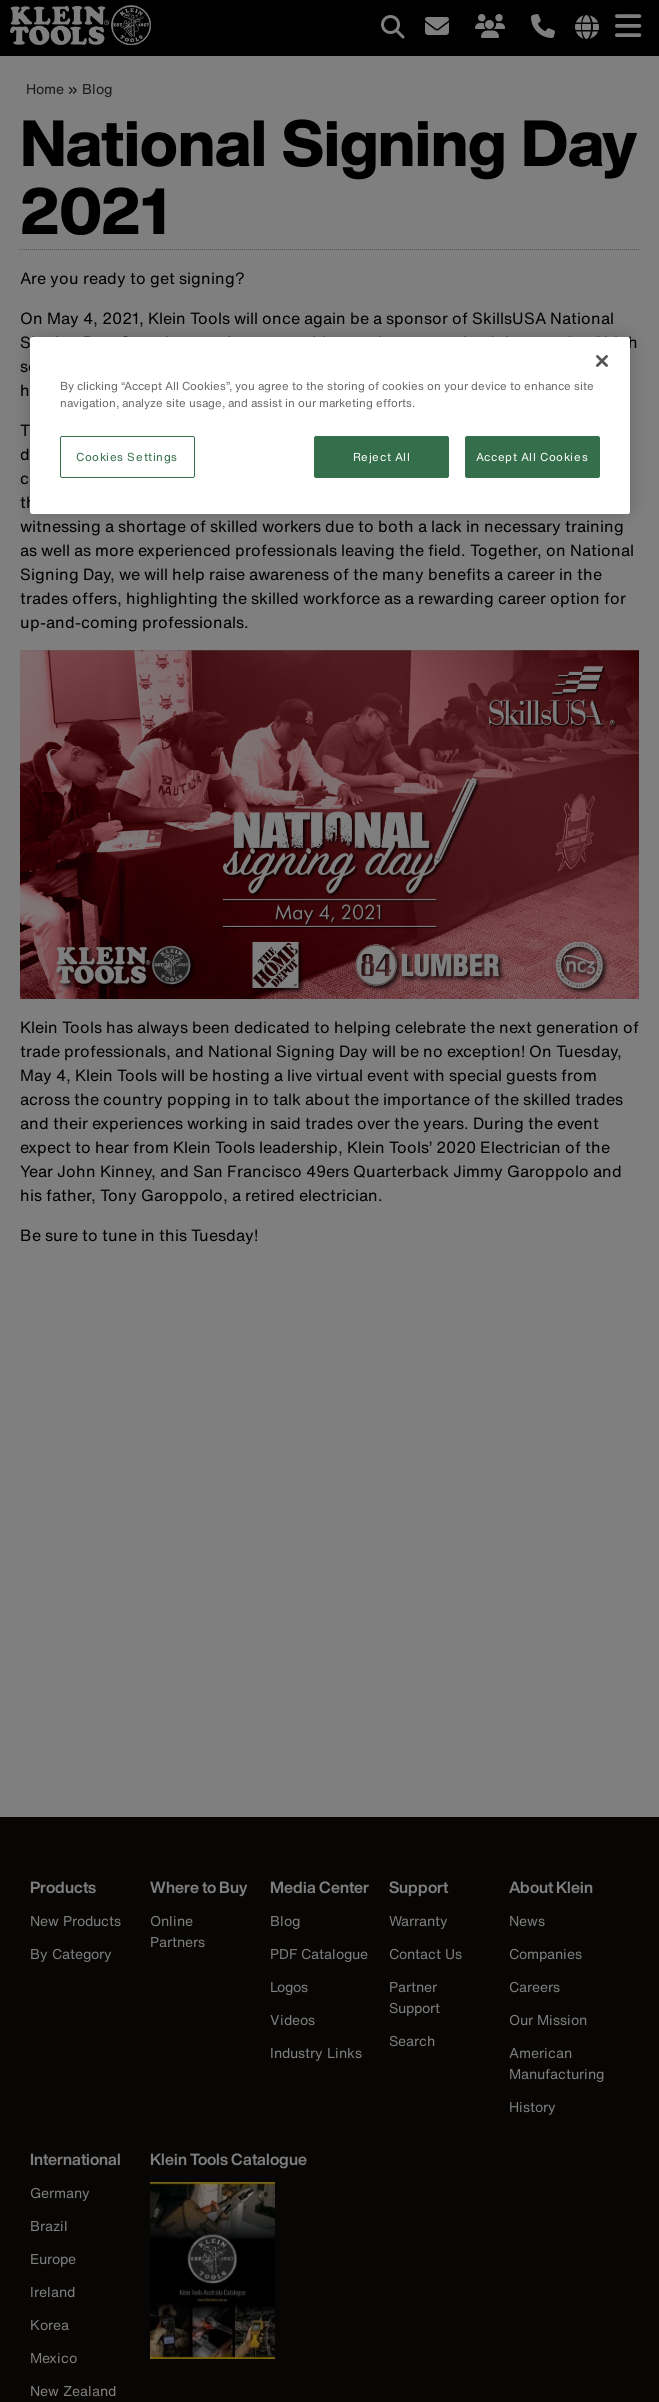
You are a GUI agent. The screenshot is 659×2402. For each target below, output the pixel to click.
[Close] (602, 361)
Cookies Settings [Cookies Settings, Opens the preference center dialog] (127, 456)
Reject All (382, 456)
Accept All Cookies (532, 456)
